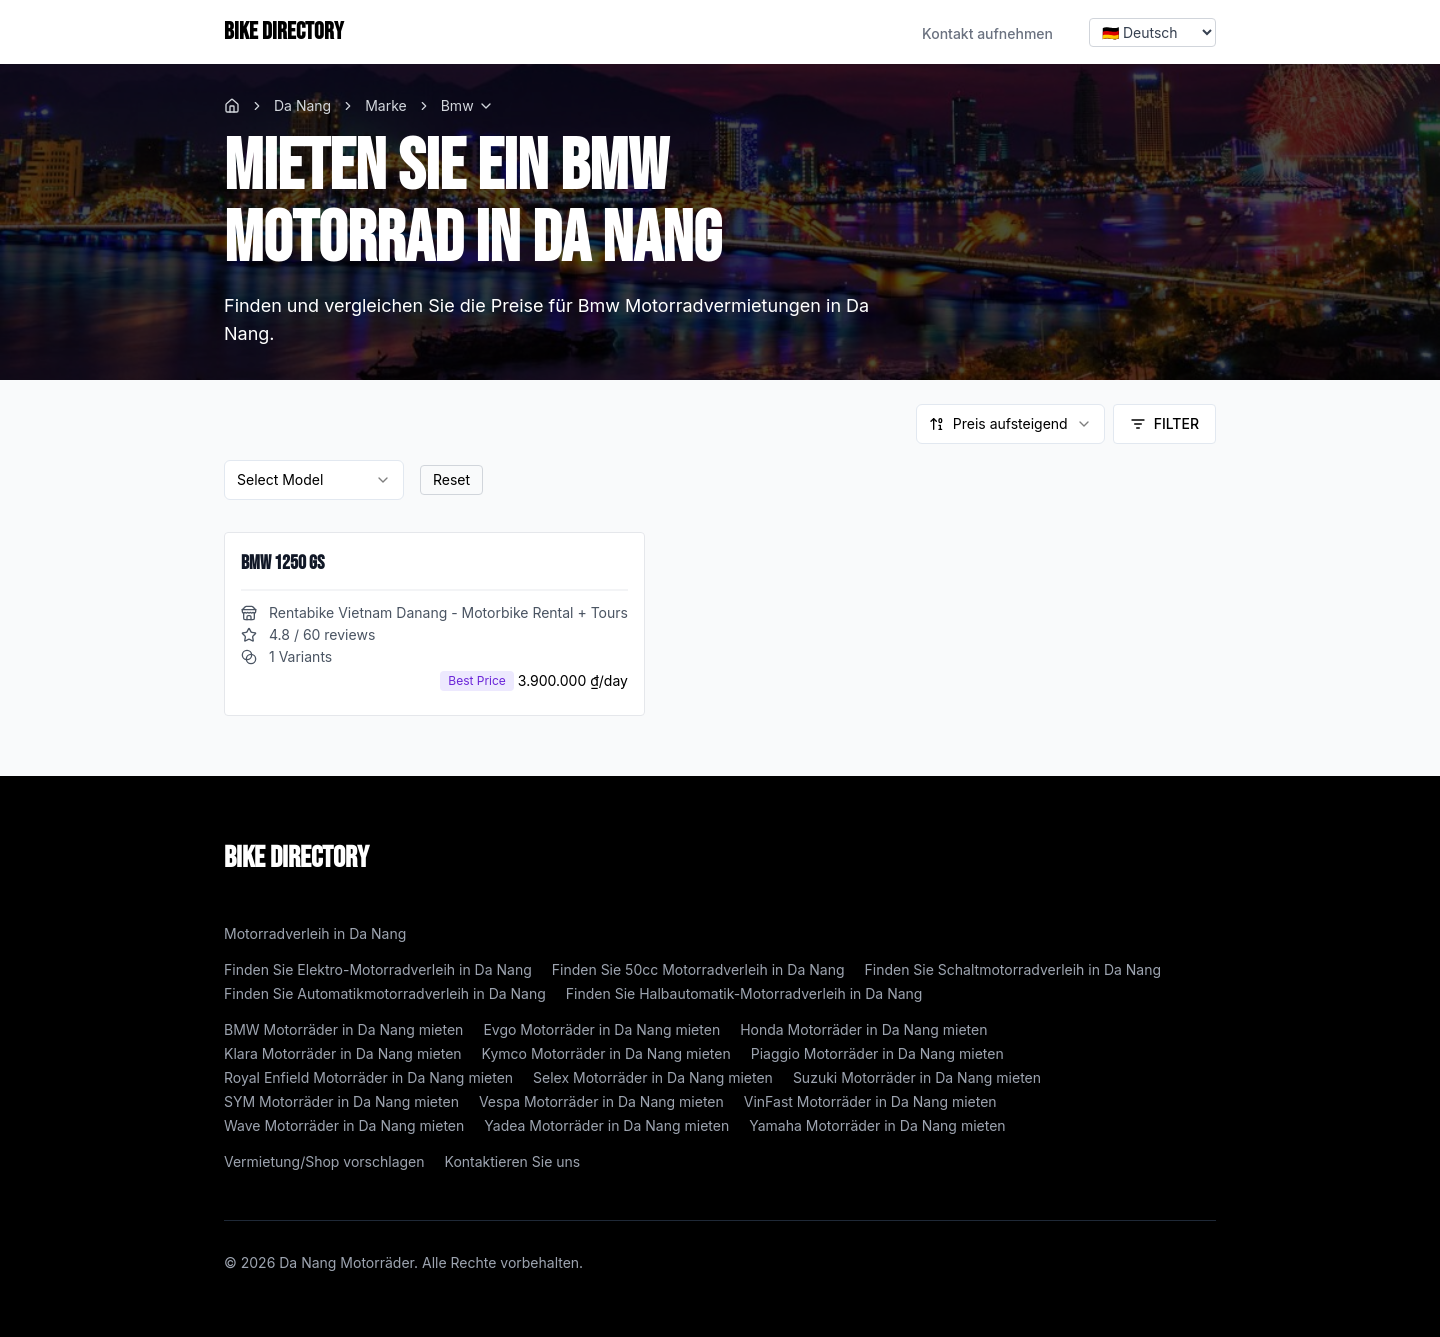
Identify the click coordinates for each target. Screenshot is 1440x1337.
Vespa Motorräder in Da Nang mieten (601, 1101)
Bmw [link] (457, 105)
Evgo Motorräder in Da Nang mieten (601, 1029)
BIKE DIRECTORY (283, 31)
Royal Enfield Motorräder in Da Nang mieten (368, 1077)
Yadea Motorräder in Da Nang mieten (606, 1125)
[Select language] (1152, 32)
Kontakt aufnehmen (987, 33)
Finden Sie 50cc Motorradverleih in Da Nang (698, 969)
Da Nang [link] (302, 105)
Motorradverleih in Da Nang (315, 933)
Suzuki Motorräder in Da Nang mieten (917, 1077)
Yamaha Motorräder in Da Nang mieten (877, 1125)
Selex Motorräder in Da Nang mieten (653, 1077)
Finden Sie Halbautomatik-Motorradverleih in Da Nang (744, 993)
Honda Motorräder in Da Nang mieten (863, 1029)
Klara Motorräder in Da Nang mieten (343, 1053)
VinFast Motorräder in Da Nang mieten (870, 1101)
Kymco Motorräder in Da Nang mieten (606, 1053)
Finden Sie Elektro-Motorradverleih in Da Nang (378, 969)
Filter (1164, 423)
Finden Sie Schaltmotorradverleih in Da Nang (1013, 969)
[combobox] (1010, 424)
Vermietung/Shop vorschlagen (324, 1161)
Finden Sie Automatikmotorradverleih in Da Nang (385, 993)
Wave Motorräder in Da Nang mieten (344, 1125)
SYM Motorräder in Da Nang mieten (341, 1101)
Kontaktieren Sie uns (513, 1161)
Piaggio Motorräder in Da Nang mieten (877, 1053)
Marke (386, 105)
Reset (451, 479)
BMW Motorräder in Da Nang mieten (343, 1029)
